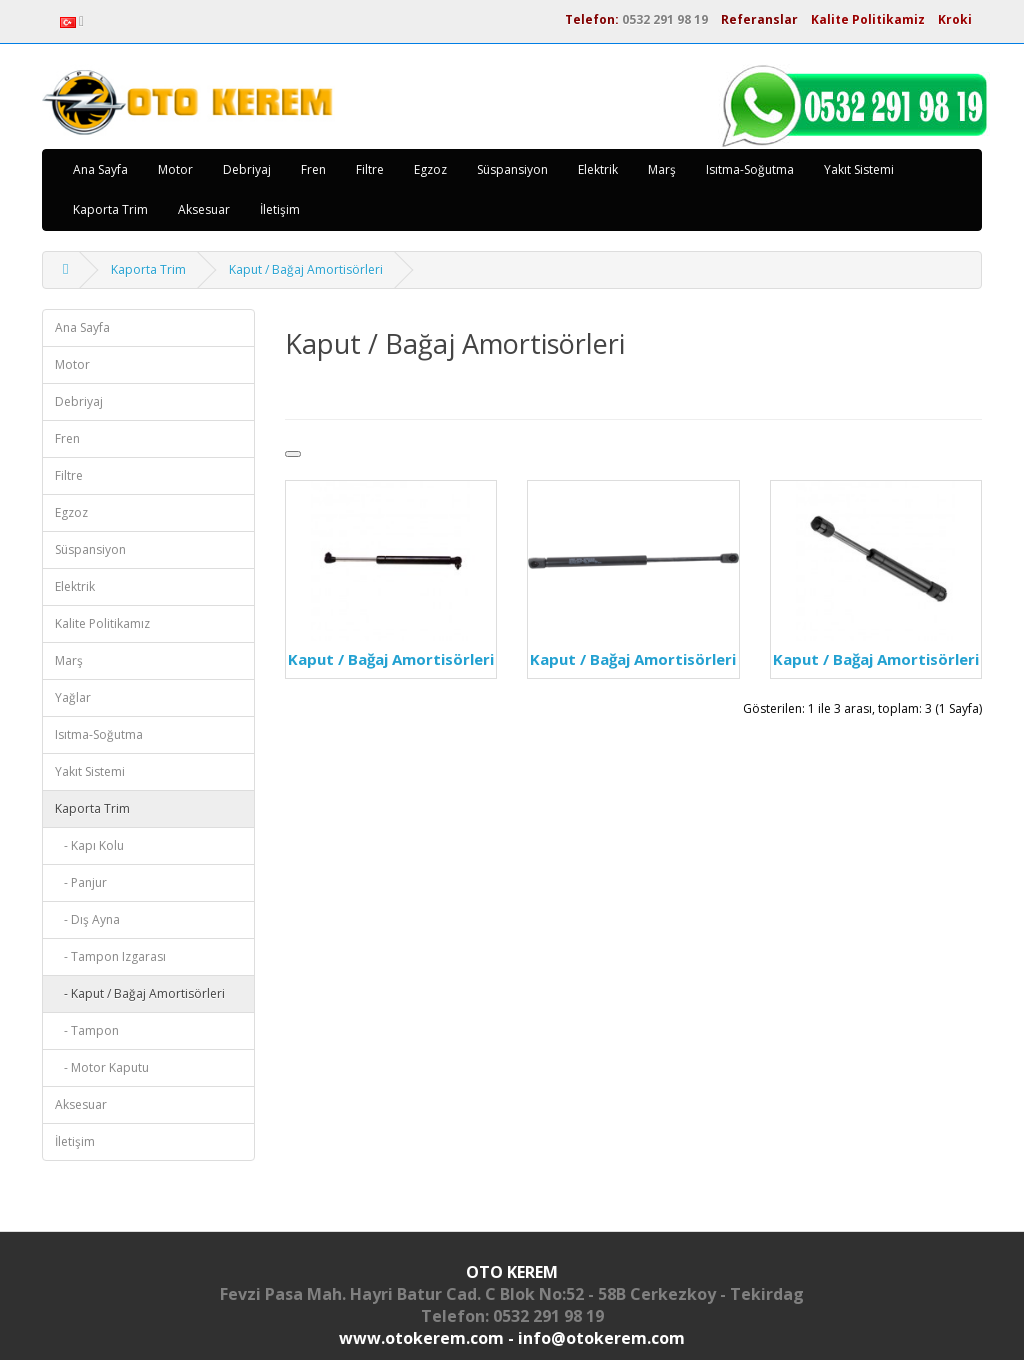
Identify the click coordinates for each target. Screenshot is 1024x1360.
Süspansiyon (512, 169)
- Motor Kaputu (102, 1067)
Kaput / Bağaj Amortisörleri (306, 269)
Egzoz (430, 169)
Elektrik (598, 169)
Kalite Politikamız (102, 623)
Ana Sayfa (100, 169)
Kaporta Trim (110, 209)
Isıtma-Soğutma (750, 169)
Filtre (370, 169)
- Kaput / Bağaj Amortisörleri (140, 993)
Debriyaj (247, 169)
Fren (313, 169)
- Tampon (87, 1030)
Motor (175, 169)
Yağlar (73, 697)
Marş (662, 169)
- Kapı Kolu (89, 845)
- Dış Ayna (87, 919)
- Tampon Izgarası (110, 956)
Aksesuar (204, 209)
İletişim (280, 209)
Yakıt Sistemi (859, 169)
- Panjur (81, 882)
